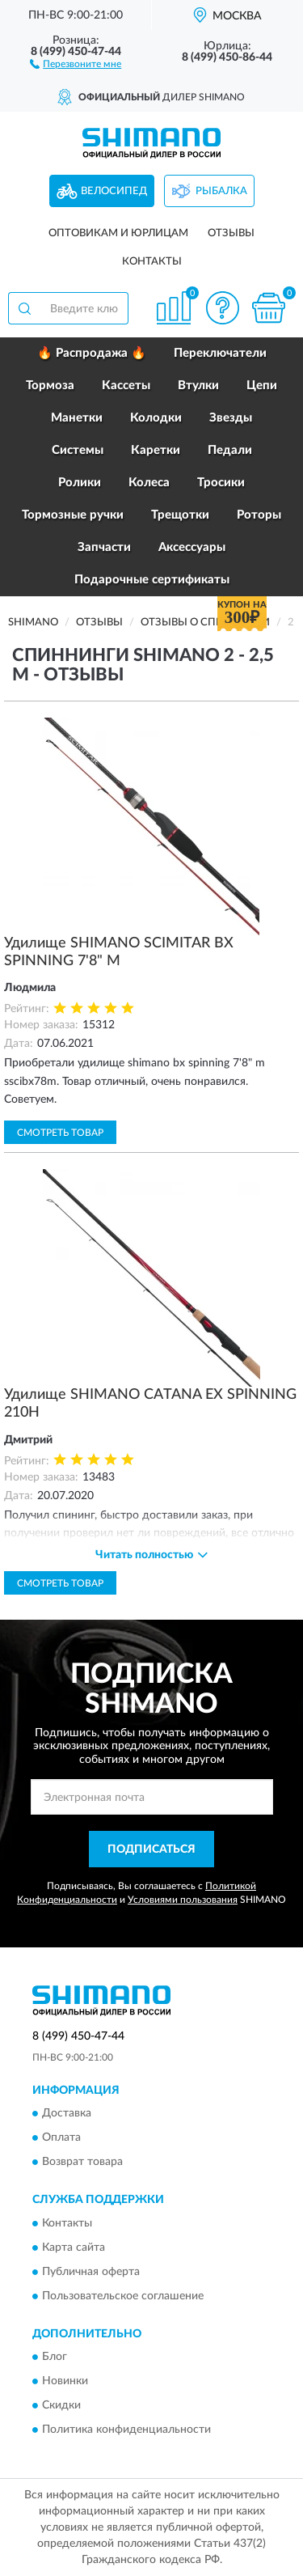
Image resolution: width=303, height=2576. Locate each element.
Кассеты (126, 385)
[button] (75, 63)
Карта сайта (73, 2247)
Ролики (79, 483)
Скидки (61, 2406)
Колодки (156, 418)
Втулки (198, 385)
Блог (54, 2357)
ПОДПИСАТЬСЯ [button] (151, 1849)
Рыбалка (221, 191)
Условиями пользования (183, 1899)
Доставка (66, 2114)
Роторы (259, 515)
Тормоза (50, 385)
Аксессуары (191, 547)
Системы (77, 450)
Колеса (149, 483)
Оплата (61, 2138)
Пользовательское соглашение (123, 2296)
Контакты (152, 261)
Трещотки (180, 515)
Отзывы (231, 233)
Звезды (230, 418)
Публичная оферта (91, 2271)
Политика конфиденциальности (126, 2430)
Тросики (221, 483)
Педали (230, 450)
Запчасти (104, 547)
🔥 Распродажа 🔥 (91, 353)
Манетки (77, 418)
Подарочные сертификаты (151, 580)
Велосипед (114, 191)
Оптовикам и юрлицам (118, 233)
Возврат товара (82, 2162)
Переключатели (220, 353)
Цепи (261, 385)
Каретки (155, 450)
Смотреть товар (60, 1133)
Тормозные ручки (73, 515)
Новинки (65, 2381)
